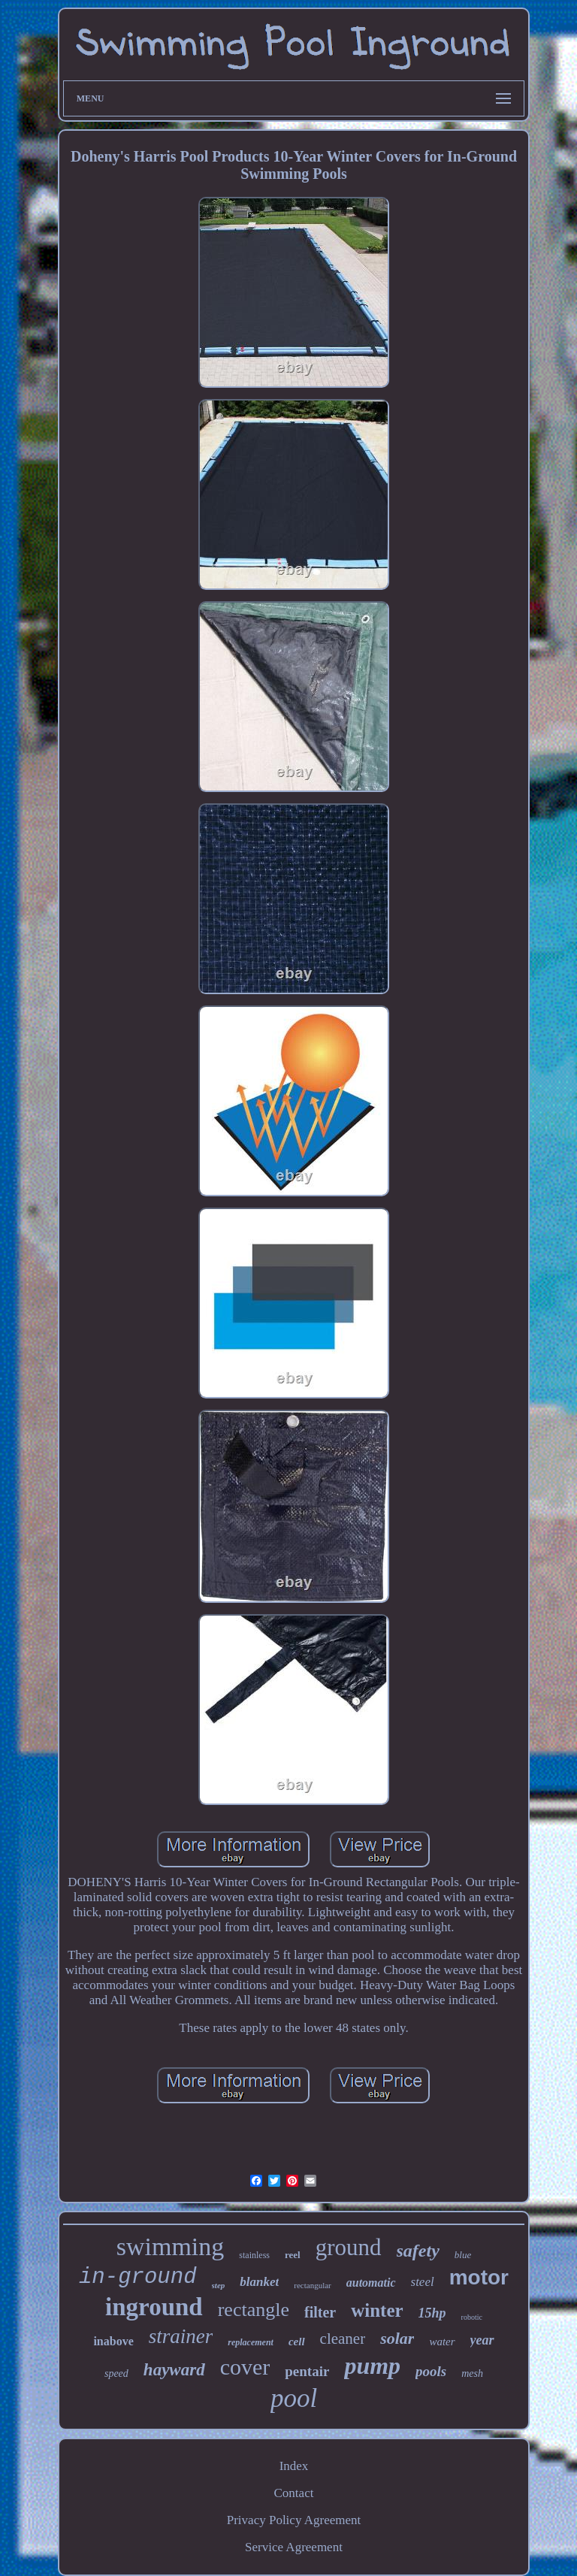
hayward (174, 2369)
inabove (113, 2341)
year (482, 2340)
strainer (181, 2336)
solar (397, 2338)
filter (320, 2312)
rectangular (312, 2285)
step (218, 2285)
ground (349, 2247)
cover (245, 2366)
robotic (471, 2317)
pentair (307, 2371)
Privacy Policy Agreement (294, 2520)
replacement (250, 2342)
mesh (472, 2373)
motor (479, 2277)
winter (377, 2310)
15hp (432, 2313)
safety (418, 2250)
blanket (259, 2282)
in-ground (138, 2277)
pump (372, 2365)
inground (154, 2307)
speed (116, 2373)
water (442, 2342)
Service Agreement (294, 2547)
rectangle (253, 2310)
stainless (254, 2255)
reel (293, 2254)
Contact (294, 2493)
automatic (371, 2282)
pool (293, 2398)
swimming (170, 2246)
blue (463, 2254)
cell (296, 2342)
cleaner (343, 2339)
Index (294, 2466)
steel (422, 2282)
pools (430, 2371)
